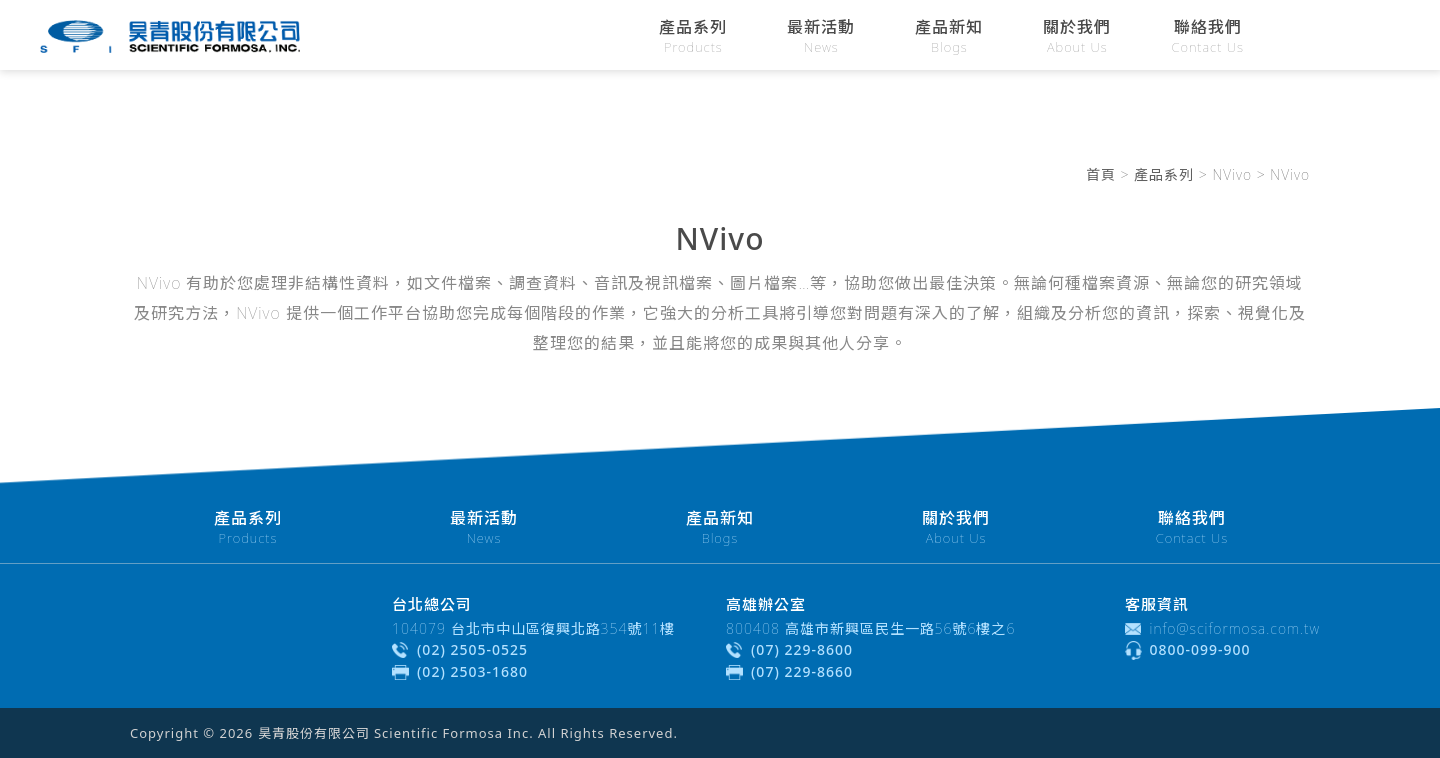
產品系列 (1164, 174)
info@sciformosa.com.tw (1235, 628)
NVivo (1232, 174)
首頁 (1101, 174)
